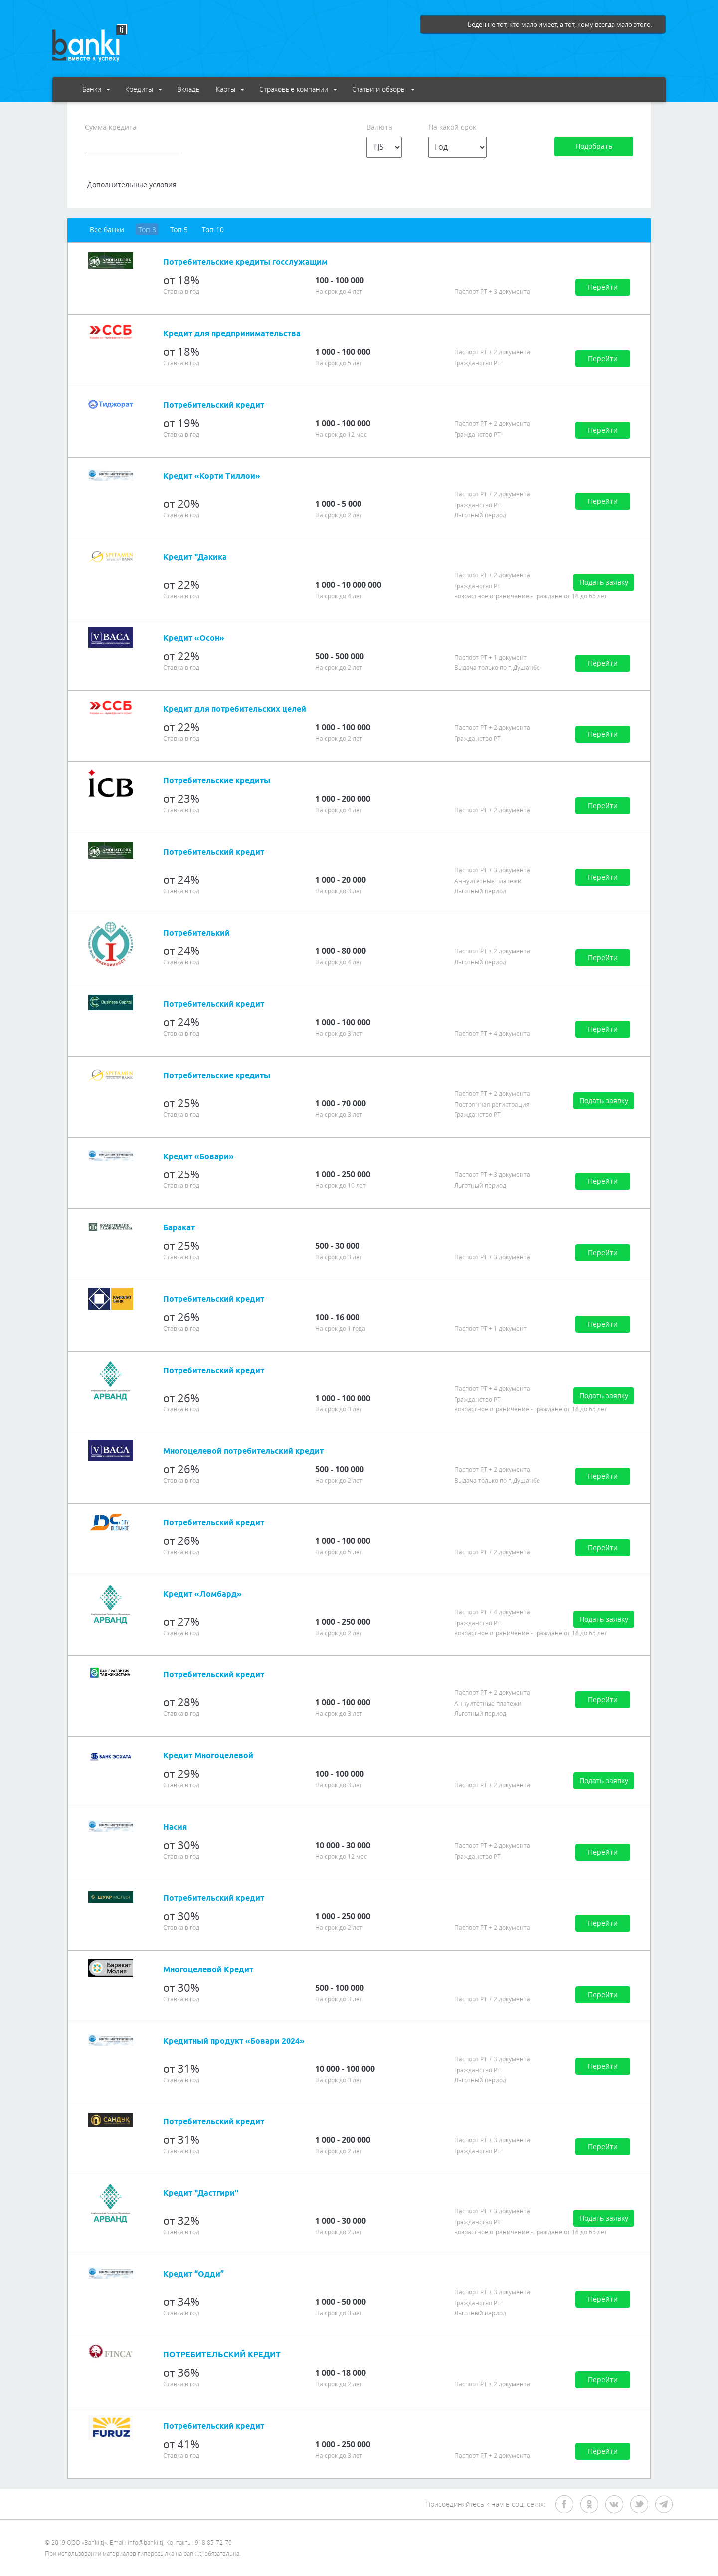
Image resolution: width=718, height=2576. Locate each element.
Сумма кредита (111, 127)
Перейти (603, 287)
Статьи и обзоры (383, 89)
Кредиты (143, 89)
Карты (230, 89)
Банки (96, 89)
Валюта (379, 127)
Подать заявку (603, 582)
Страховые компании (298, 89)
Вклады (189, 89)
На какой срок (452, 127)
